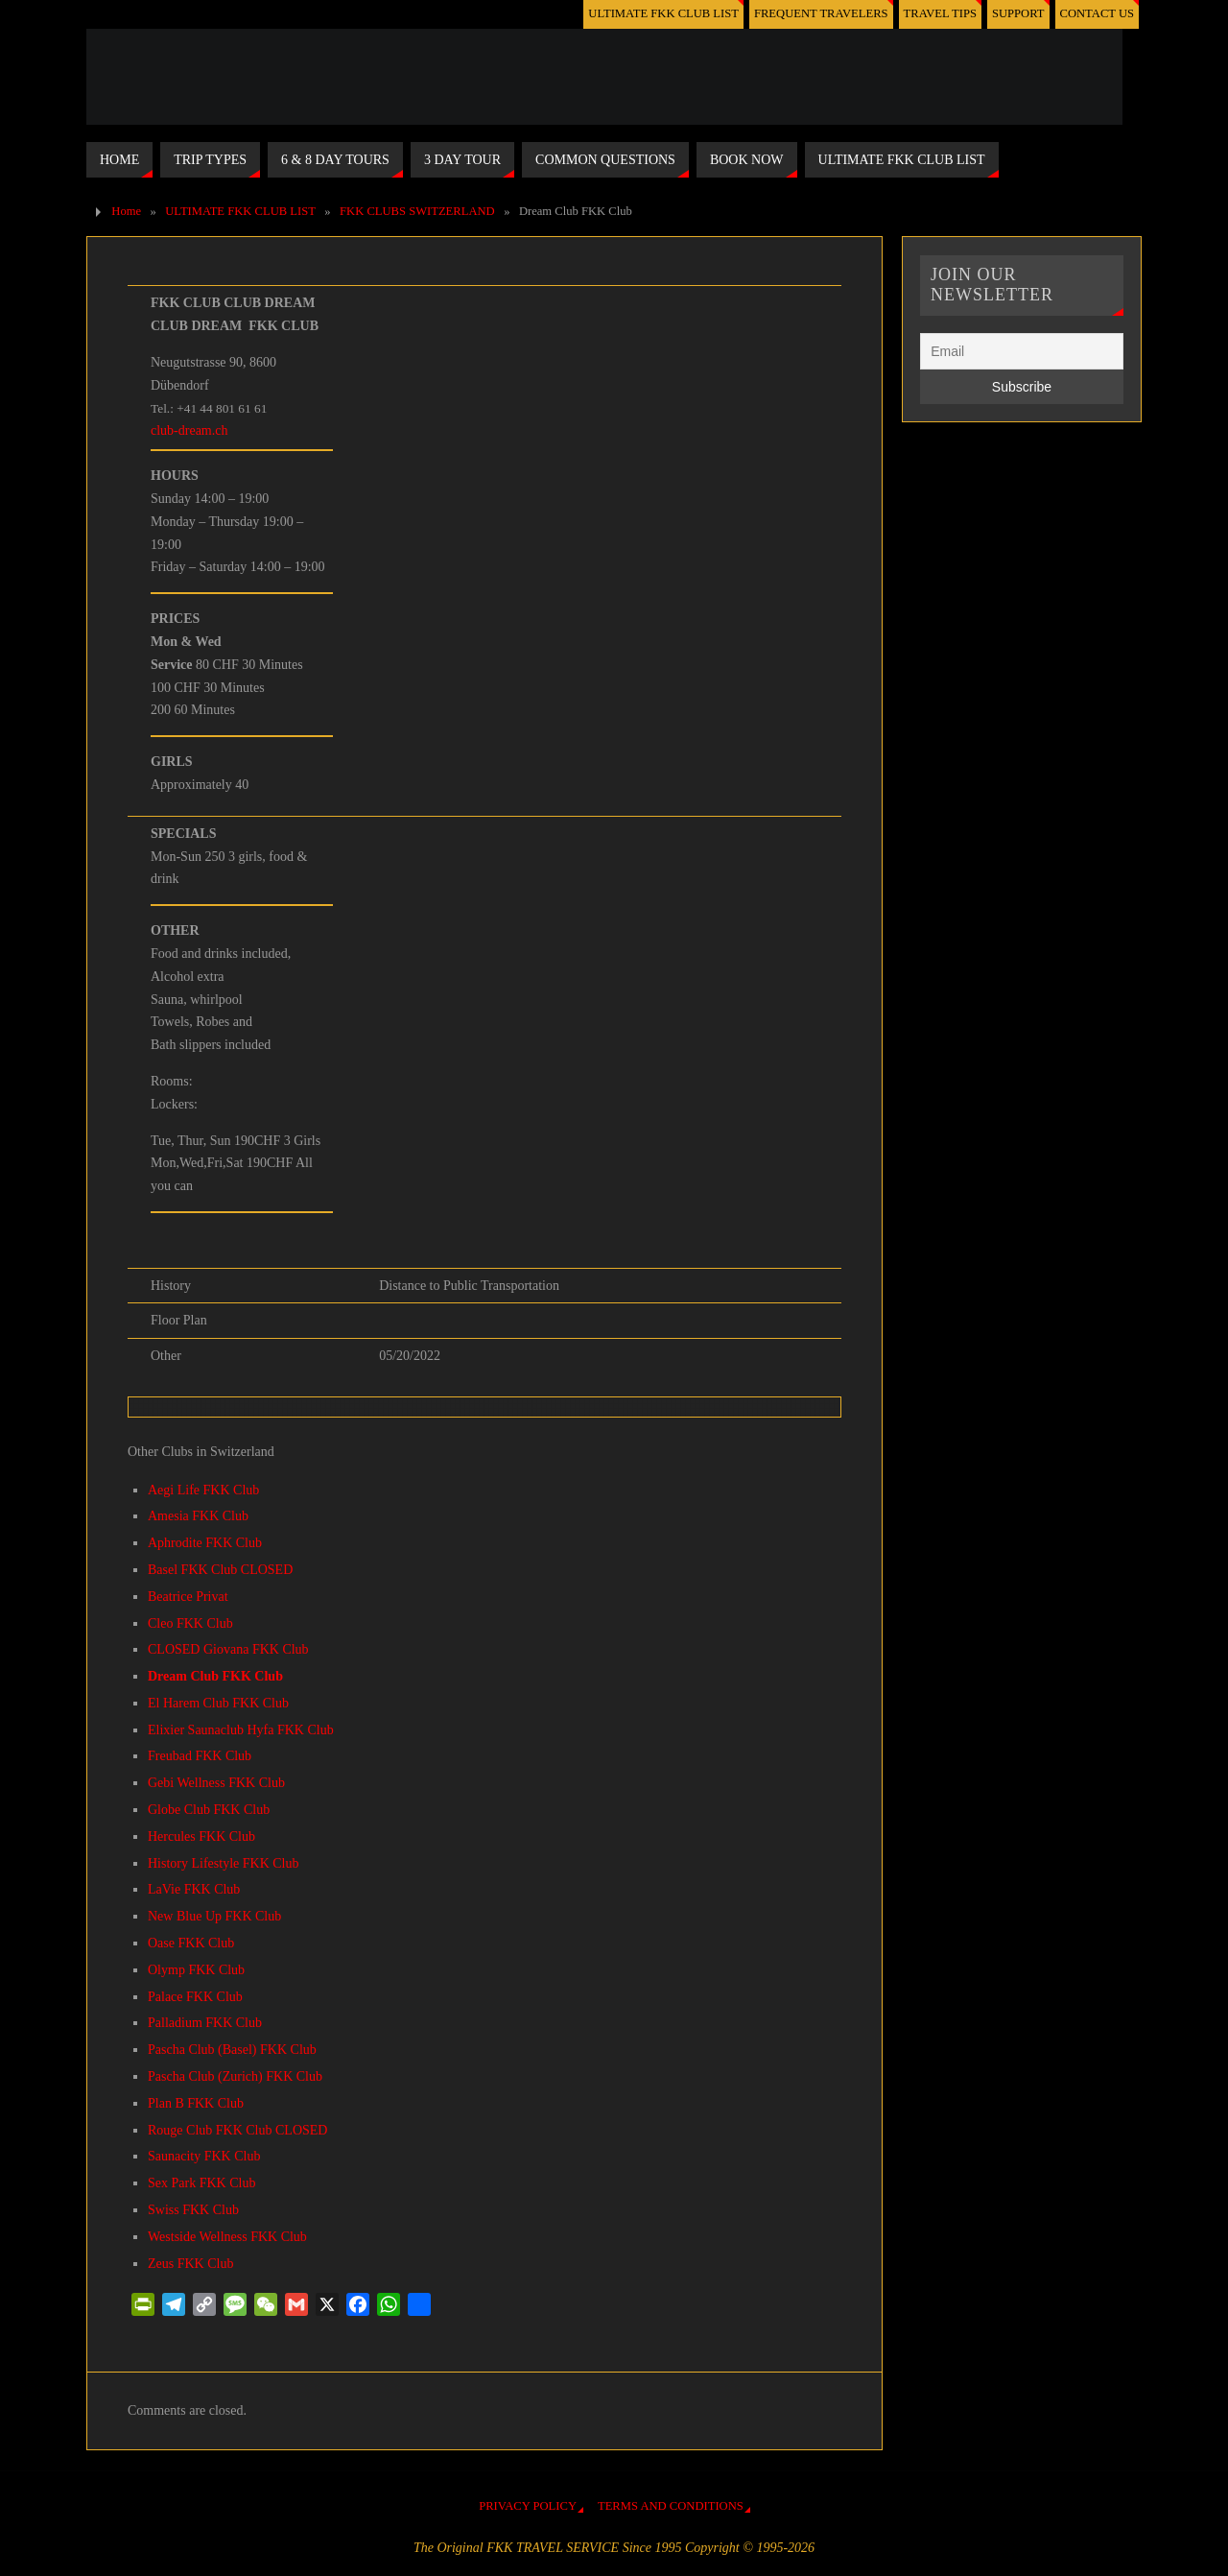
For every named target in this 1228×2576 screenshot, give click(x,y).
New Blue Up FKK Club (214, 1916)
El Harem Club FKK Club (218, 1703)
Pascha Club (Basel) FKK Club (232, 2049)
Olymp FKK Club (196, 1970)
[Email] (1021, 351)
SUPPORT (1018, 13)
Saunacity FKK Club (204, 2156)
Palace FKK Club (195, 1997)
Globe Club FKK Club (209, 1809)
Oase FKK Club (191, 1943)
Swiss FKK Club (193, 2210)
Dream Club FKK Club (215, 1676)
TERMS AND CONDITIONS (671, 2506)
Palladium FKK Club (205, 2022)
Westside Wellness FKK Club (227, 2237)
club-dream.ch (189, 430)
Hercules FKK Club (201, 1836)
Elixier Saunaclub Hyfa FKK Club (241, 1730)
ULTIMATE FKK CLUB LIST (663, 13)
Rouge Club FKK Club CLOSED (237, 2130)
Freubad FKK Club (199, 1756)
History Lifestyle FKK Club (223, 1863)
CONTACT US (1097, 13)
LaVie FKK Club (194, 1889)
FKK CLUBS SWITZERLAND (417, 211)
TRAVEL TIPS (940, 13)
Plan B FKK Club (196, 2103)
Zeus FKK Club (190, 2263)
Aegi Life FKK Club (203, 1490)
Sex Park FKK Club (201, 2183)
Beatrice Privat (188, 1596)
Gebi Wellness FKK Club (216, 1783)
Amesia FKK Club (198, 1516)
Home (126, 211)
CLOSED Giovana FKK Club (228, 1649)
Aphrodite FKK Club (205, 1543)
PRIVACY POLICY (528, 2506)
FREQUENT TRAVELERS (821, 13)
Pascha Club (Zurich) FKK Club (235, 2076)
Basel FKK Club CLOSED (220, 1569)
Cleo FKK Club (190, 1623)
